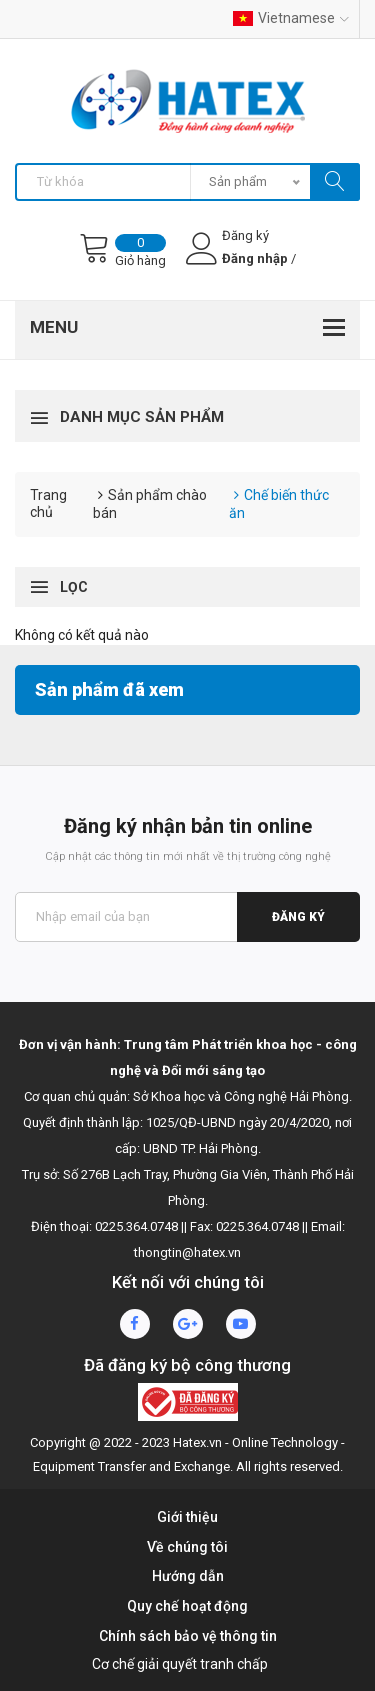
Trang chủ (48, 504)
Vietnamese (291, 18)
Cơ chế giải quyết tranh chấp (180, 1664)
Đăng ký (298, 917)
